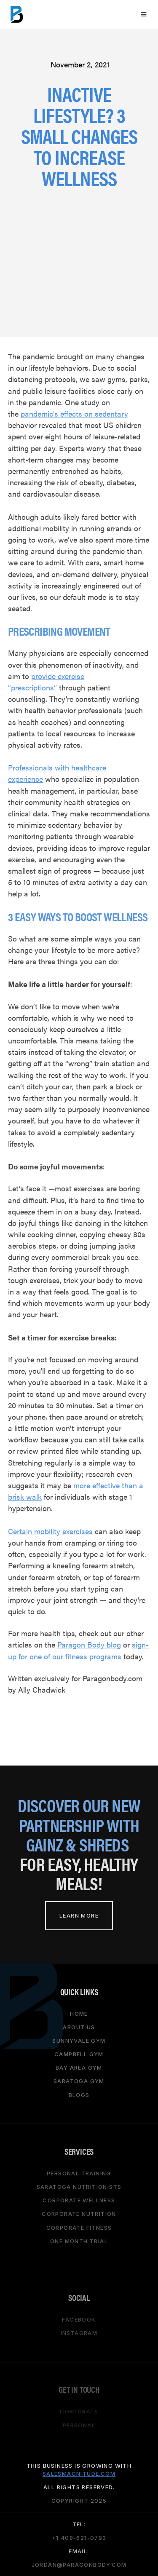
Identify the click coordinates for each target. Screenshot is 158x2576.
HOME (79, 2013)
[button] (143, 14)
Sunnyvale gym (78, 2040)
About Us (79, 2026)
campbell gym (79, 2054)
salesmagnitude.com (79, 2473)
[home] (17, 14)
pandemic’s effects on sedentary (74, 413)
